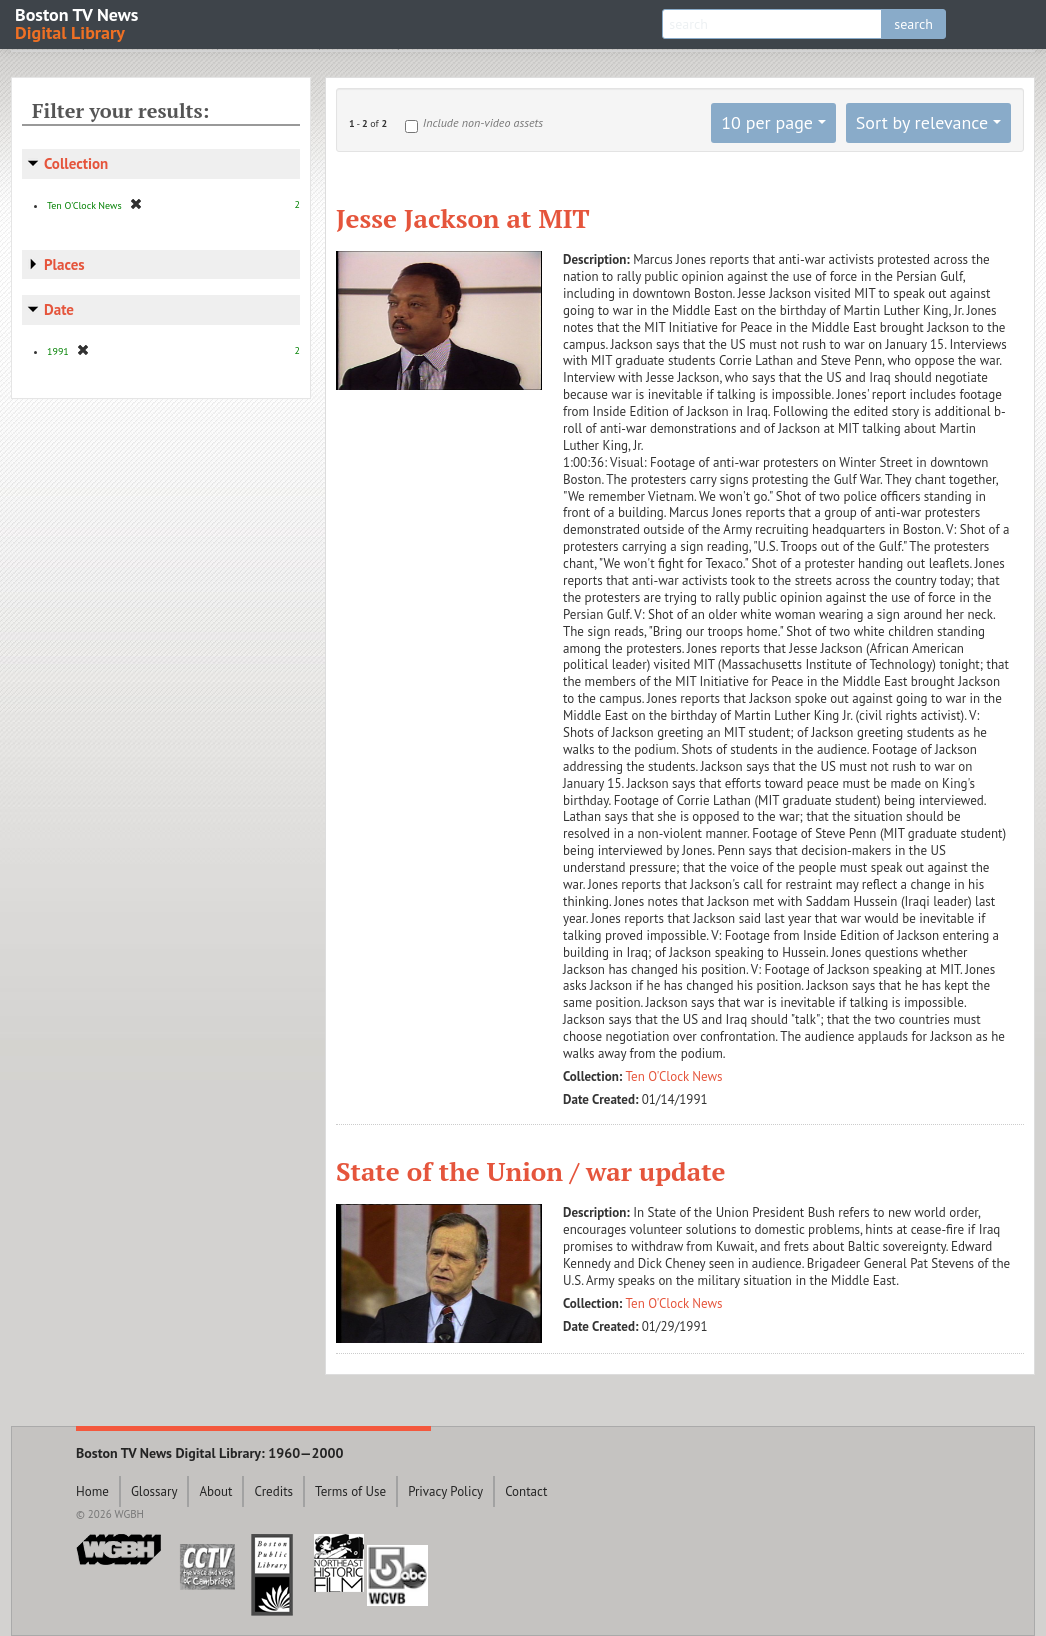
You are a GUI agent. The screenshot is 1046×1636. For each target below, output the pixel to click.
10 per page (767, 122)
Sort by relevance (922, 122)
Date (59, 309)
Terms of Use (350, 1491)
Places (64, 264)
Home (92, 1491)
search (913, 24)
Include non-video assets (483, 122)
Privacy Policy (445, 1491)
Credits (273, 1491)
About (215, 1491)
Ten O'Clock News (674, 1076)
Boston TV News (78, 22)
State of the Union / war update (530, 1171)
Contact (526, 1491)
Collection (76, 163)
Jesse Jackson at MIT (463, 218)
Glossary (154, 1491)
